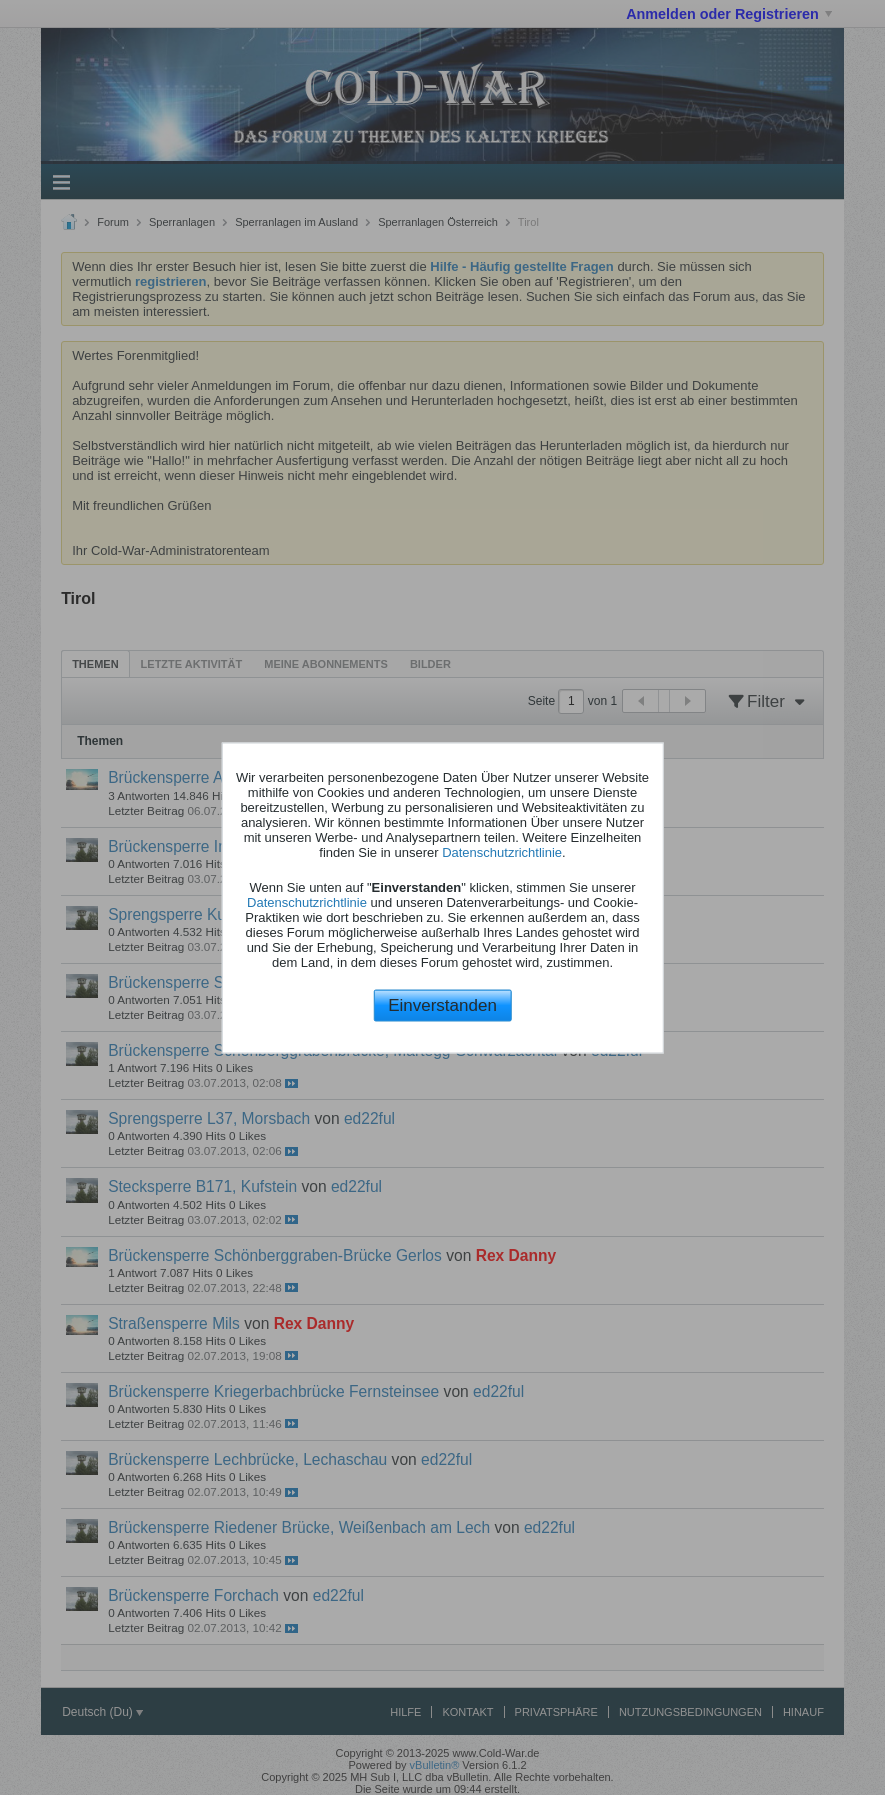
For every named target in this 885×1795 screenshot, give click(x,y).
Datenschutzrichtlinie (502, 852)
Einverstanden (442, 1005)
